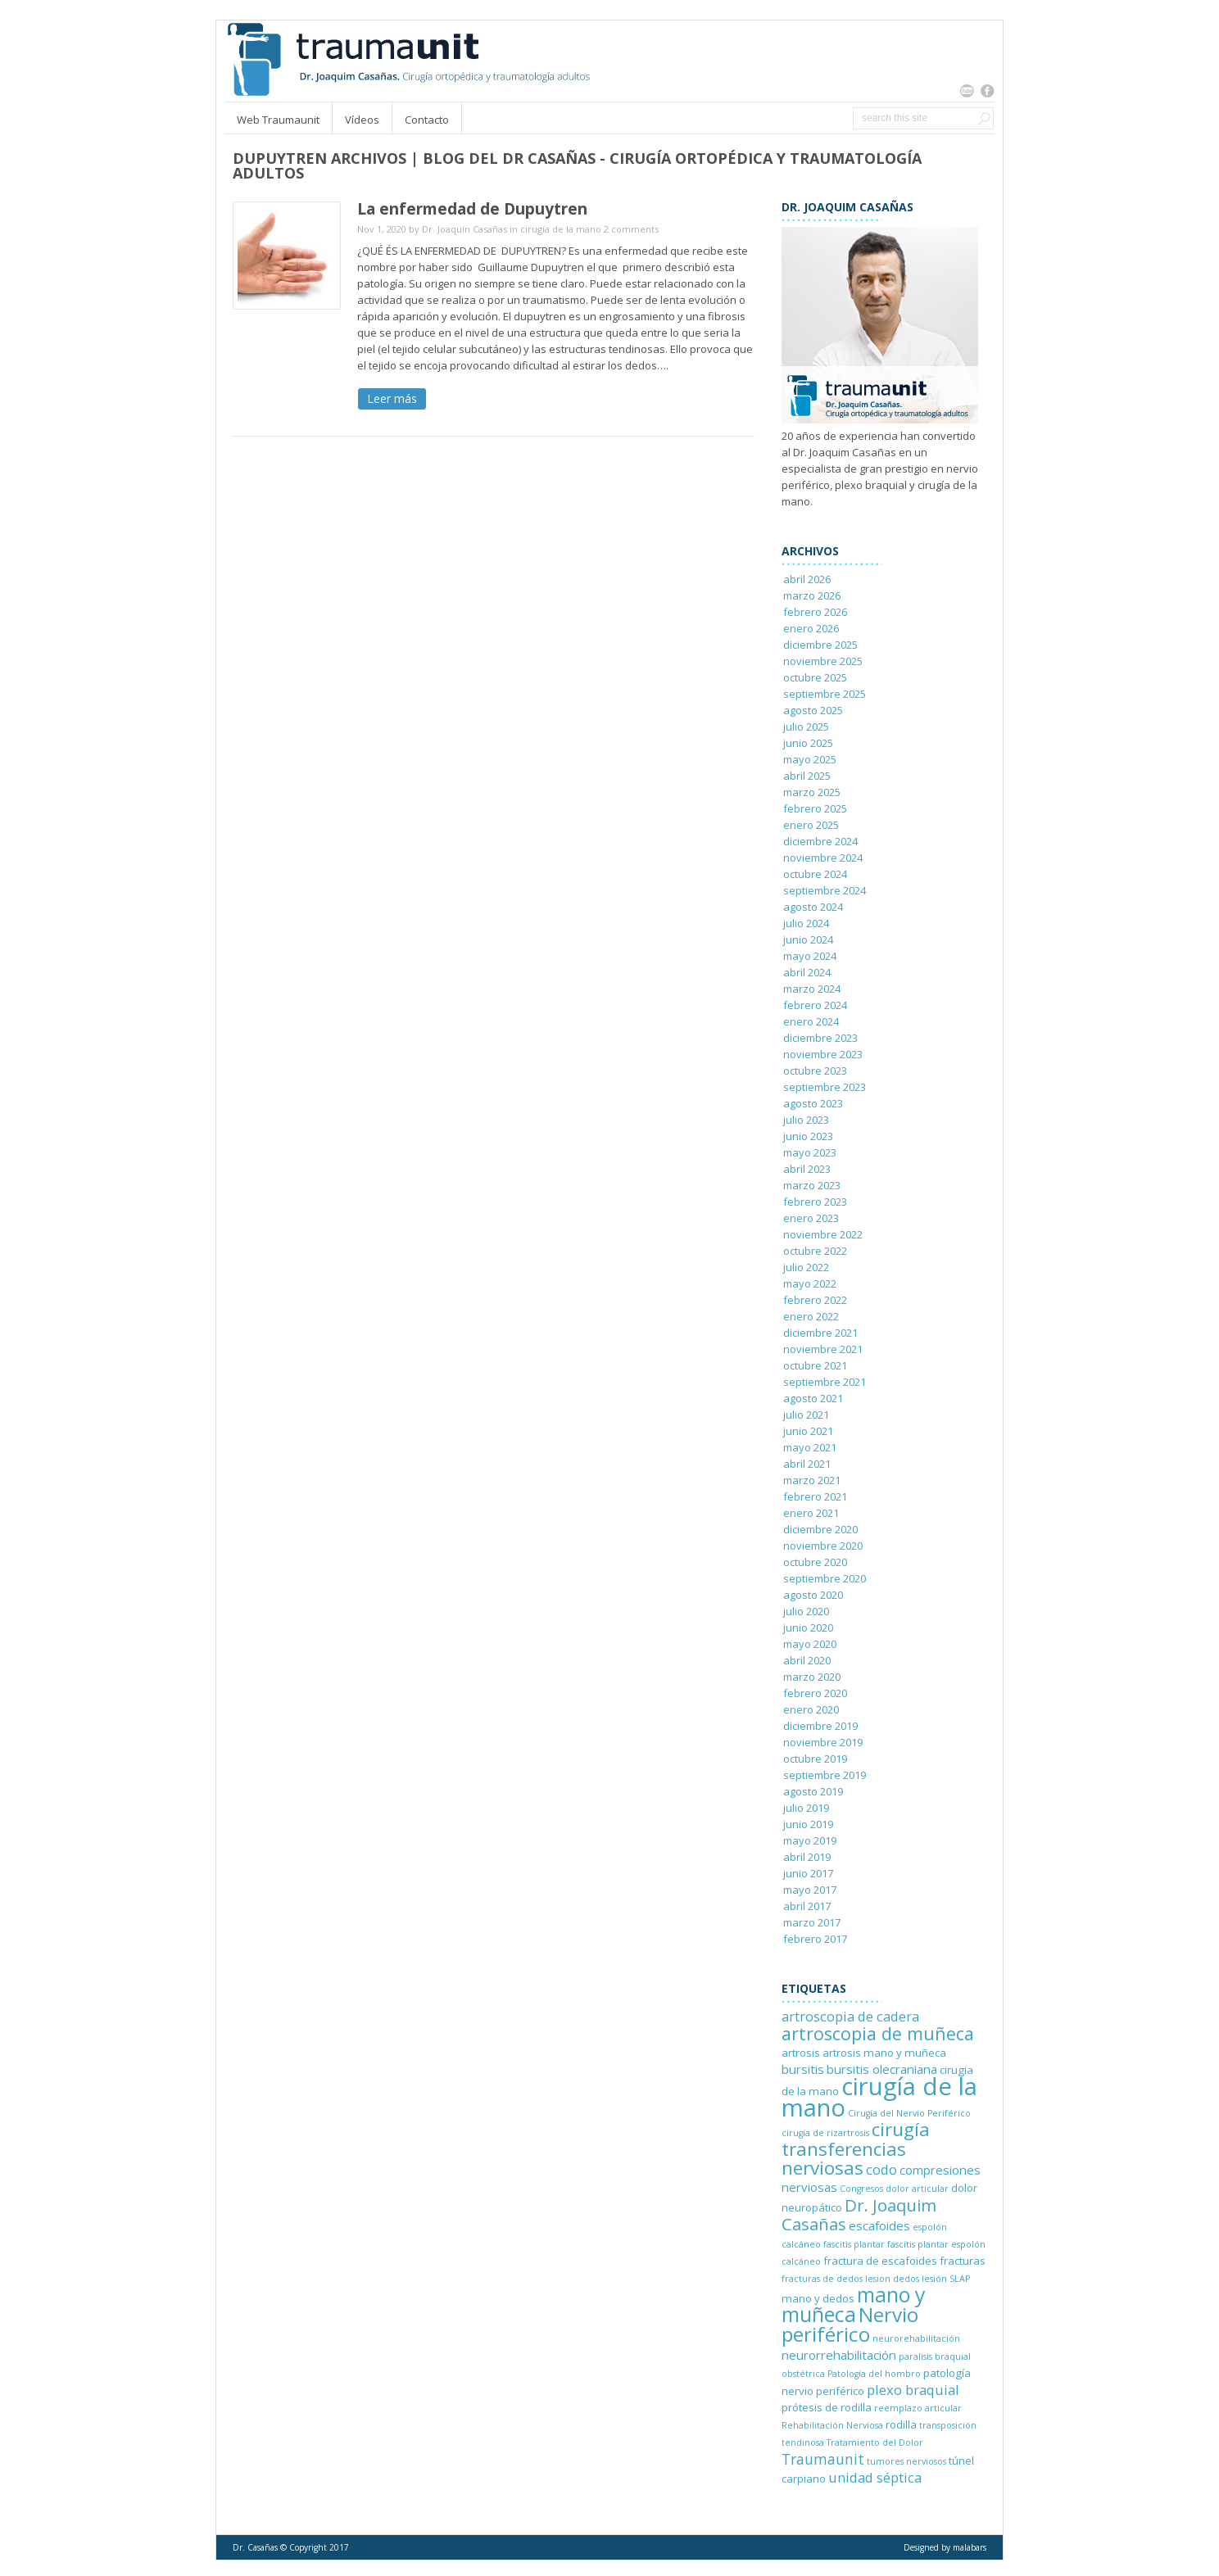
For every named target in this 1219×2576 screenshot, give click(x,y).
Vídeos (362, 119)
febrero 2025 (815, 808)
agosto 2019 (813, 1791)
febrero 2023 (815, 1201)
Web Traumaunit (278, 119)
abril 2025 (807, 775)
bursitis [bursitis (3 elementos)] (803, 2069)
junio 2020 (808, 1627)
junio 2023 (808, 1136)
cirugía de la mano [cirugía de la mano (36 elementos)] (879, 2097)
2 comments (631, 229)
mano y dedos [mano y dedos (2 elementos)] (818, 2298)
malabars (969, 2547)
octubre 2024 (815, 874)
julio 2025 (806, 726)
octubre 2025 (815, 677)
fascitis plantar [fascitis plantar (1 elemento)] (854, 2244)
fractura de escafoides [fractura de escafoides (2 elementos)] (880, 2260)
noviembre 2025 (823, 661)
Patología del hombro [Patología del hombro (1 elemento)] (874, 2373)
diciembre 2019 (820, 1725)
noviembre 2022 (823, 1234)
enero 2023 (811, 1218)
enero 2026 (811, 628)
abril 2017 (807, 1906)
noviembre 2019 (823, 1742)
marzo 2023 (812, 1185)
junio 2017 (808, 1873)
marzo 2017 (812, 1922)
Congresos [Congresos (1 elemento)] (861, 2188)
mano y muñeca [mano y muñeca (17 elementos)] (853, 2304)
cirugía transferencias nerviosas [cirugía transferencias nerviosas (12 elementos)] (856, 2148)
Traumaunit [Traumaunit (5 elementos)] (823, 2459)
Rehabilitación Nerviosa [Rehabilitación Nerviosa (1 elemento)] (832, 2425)
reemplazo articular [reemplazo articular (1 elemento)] (918, 2408)
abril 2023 (807, 1168)
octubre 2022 (815, 1250)
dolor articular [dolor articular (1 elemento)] (917, 2188)
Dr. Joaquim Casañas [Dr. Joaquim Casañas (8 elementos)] (859, 2214)
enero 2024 (811, 1021)
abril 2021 (807, 1463)
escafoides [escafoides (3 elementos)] (879, 2225)
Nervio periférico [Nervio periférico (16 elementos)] (850, 2324)
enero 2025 (811, 824)
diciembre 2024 (820, 841)
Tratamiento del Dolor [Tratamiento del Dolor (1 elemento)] (875, 2442)
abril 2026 (807, 579)
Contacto (427, 119)
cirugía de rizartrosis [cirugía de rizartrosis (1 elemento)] (825, 2133)
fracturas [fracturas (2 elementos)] (963, 2260)
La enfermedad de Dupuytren (472, 209)
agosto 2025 (813, 710)
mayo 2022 (809, 1283)
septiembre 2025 (824, 693)
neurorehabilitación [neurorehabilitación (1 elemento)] (916, 2338)
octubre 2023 (815, 1070)
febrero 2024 (815, 1005)
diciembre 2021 (820, 1332)
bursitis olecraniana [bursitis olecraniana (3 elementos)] (882, 2069)
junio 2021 (808, 1431)
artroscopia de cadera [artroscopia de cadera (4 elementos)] (850, 2016)
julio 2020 (806, 1611)
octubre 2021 (815, 1365)
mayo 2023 (809, 1152)
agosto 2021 (813, 1398)
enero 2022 (811, 1316)
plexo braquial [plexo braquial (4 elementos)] (913, 2389)
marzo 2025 (812, 792)
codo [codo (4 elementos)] (881, 2169)
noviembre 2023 (823, 1054)
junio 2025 (808, 743)
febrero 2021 (815, 1496)
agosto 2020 (813, 1594)
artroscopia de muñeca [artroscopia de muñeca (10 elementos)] (878, 2033)
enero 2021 (811, 1512)
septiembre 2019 (824, 1775)
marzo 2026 (812, 595)
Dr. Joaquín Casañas (464, 229)
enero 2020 (811, 1709)
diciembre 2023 (820, 1037)
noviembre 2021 (823, 1349)
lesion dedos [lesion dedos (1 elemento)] (892, 2278)
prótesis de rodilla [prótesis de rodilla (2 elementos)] (827, 2407)
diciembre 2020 (820, 1529)
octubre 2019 (815, 1758)
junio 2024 (808, 939)
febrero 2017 (815, 1938)
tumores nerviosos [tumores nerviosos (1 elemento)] (906, 2461)
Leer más (392, 398)
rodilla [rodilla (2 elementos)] (901, 2424)
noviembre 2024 (823, 857)
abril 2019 (807, 1856)
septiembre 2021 (824, 1381)
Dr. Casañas (255, 2547)
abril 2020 (807, 1660)
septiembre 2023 (824, 1087)
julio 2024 (806, 923)
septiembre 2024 (824, 890)
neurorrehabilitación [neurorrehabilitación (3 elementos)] (839, 2355)
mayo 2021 (809, 1447)
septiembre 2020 (824, 1578)
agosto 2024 (813, 906)
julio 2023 (806, 1119)
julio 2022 (806, 1267)
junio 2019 (808, 1824)
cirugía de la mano (560, 229)
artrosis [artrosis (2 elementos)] (801, 2052)
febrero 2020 (815, 1693)
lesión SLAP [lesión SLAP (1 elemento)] (946, 2278)
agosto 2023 (813, 1103)
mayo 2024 (809, 955)
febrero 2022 (815, 1300)
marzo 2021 (812, 1480)
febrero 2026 (815, 611)
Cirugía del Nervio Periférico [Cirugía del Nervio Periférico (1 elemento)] (909, 2113)
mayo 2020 (809, 1644)
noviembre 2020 (823, 1545)
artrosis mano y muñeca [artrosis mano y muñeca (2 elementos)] (884, 2052)
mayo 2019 (809, 1840)
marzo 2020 (812, 1676)
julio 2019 (806, 1807)
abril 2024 (807, 972)
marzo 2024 (812, 988)
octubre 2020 (815, 1562)
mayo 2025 (809, 759)
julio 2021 (806, 1414)
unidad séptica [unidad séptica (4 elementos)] (875, 2477)
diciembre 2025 (820, 644)
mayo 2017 (809, 1889)
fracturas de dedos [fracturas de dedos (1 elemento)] (822, 2278)
